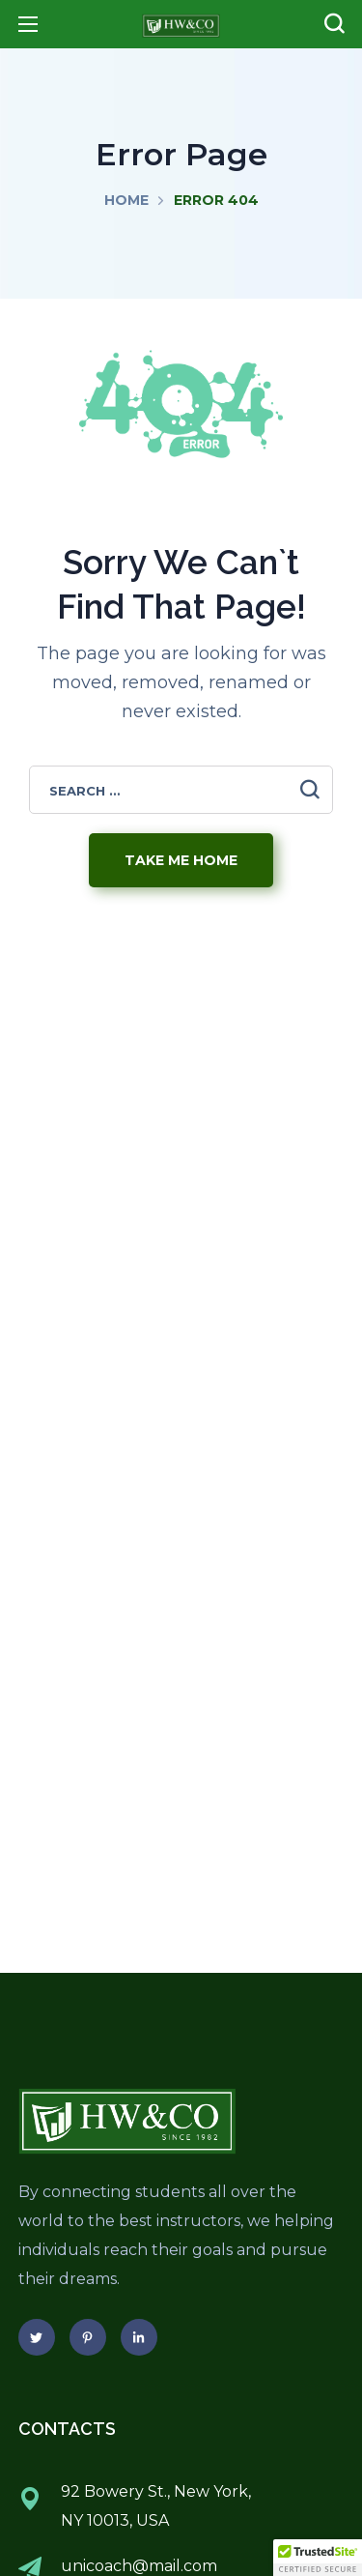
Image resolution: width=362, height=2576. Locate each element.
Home (126, 200)
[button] (334, 24)
